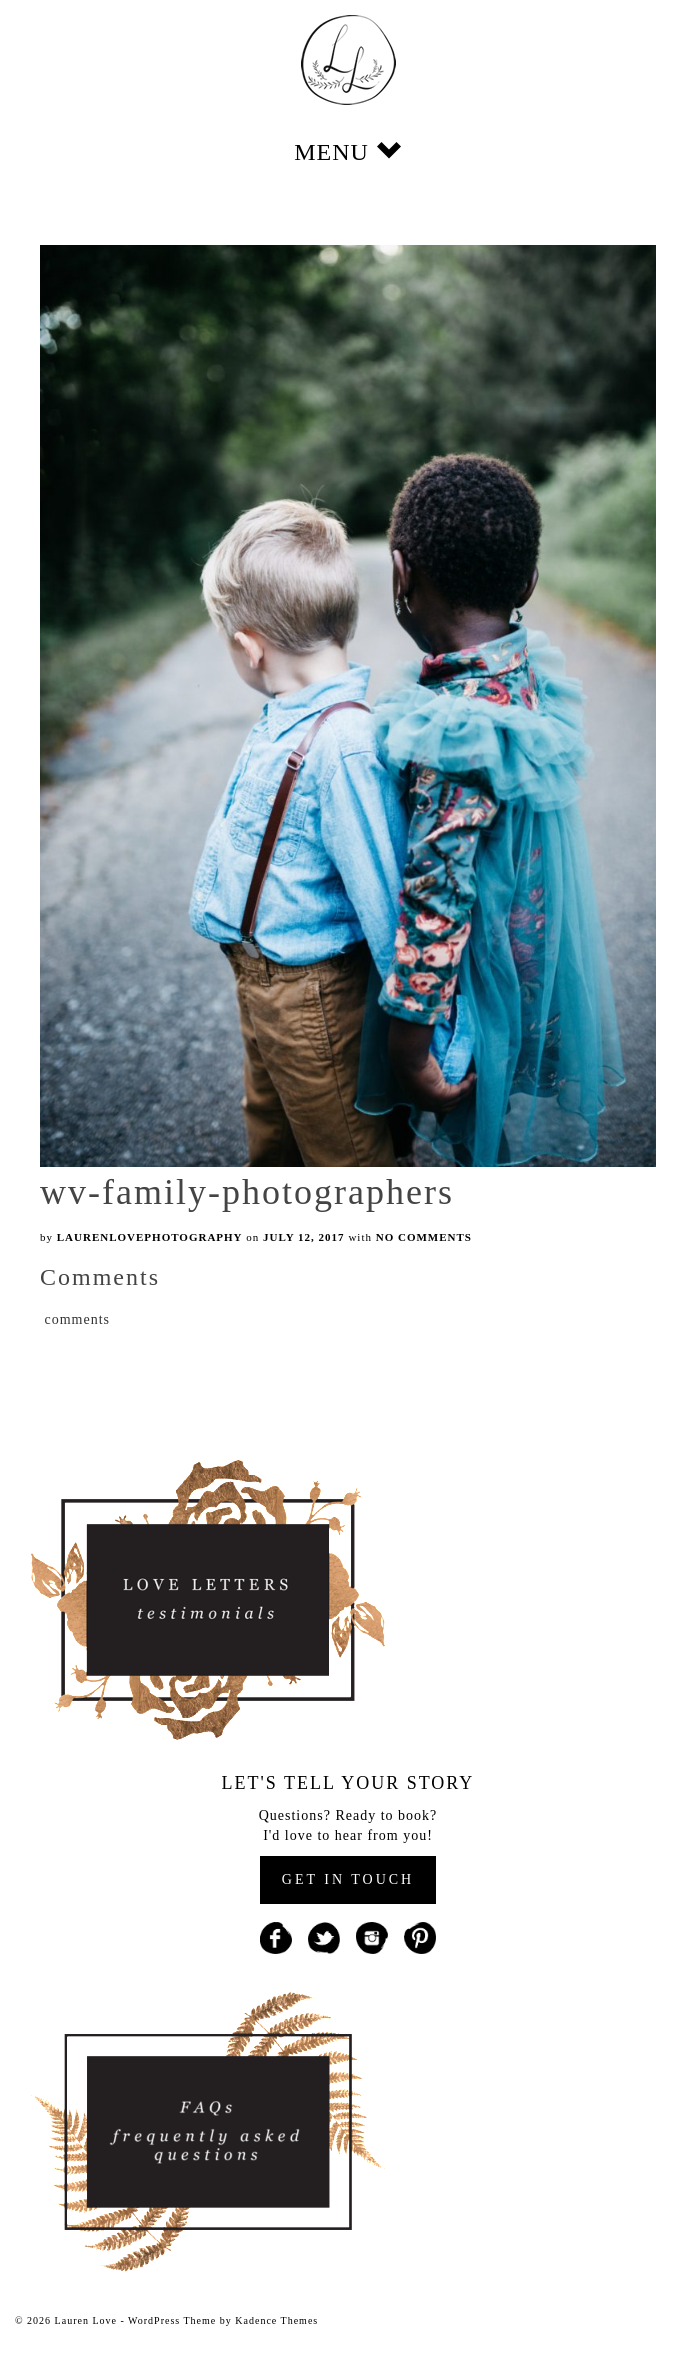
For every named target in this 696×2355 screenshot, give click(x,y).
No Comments (424, 1237)
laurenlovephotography (150, 1237)
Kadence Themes (276, 2320)
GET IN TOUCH (348, 1879)
